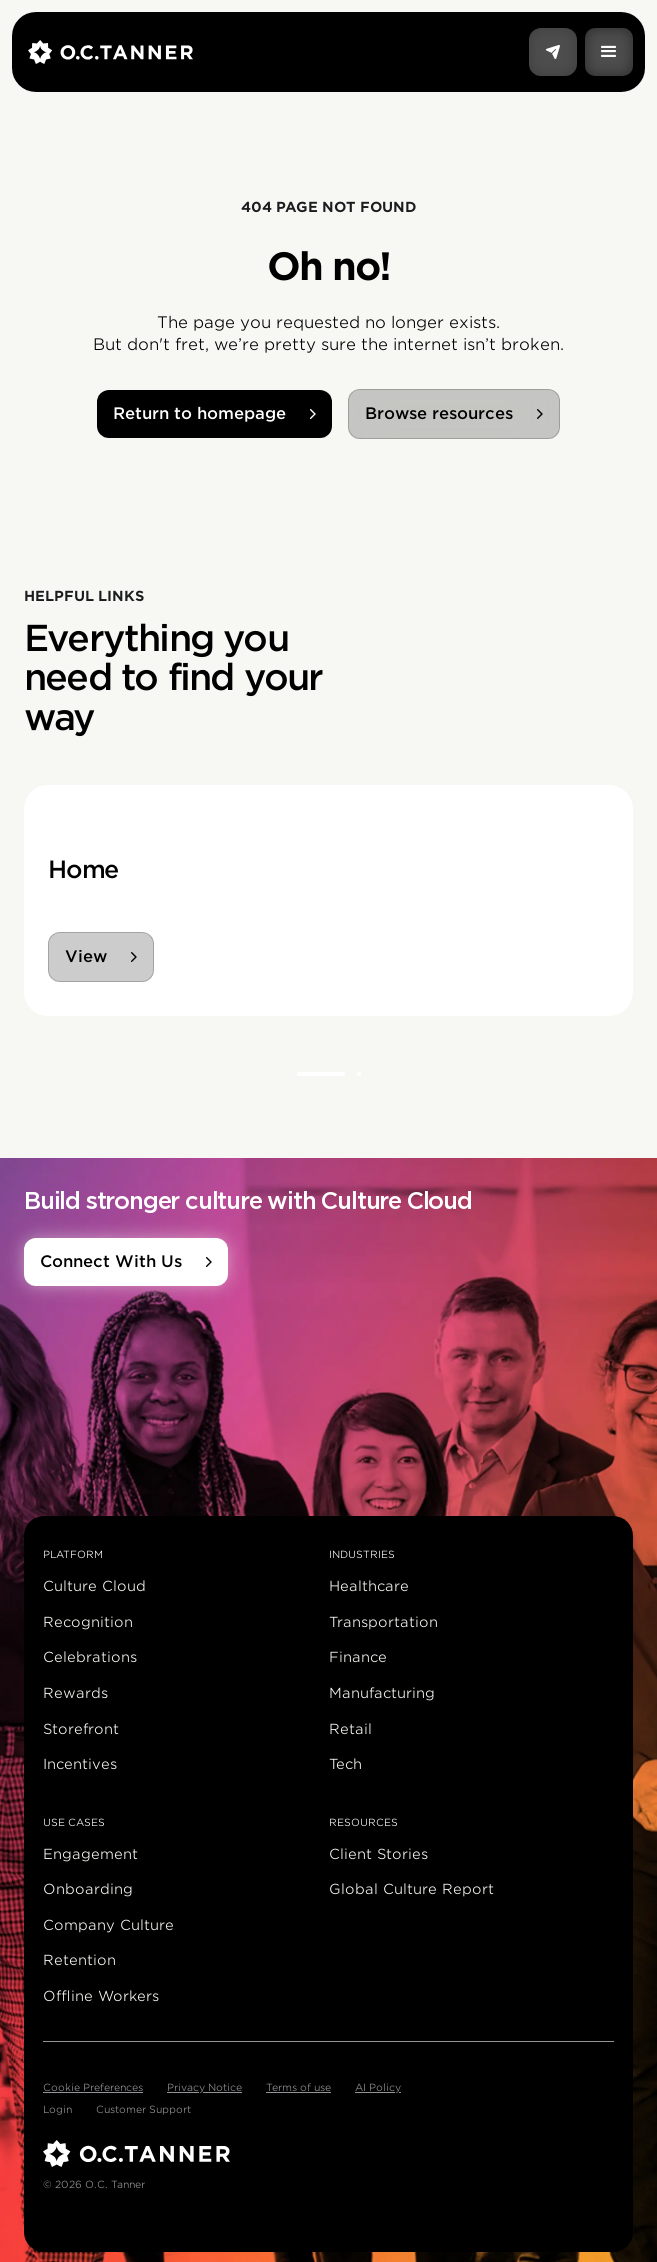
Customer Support (143, 2109)
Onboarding (88, 1889)
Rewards (75, 1693)
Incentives (80, 1764)
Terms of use (298, 2087)
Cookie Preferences (93, 2087)
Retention (79, 1960)
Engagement (90, 1854)
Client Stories (378, 1854)
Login (57, 2109)
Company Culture (108, 1925)
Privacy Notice (204, 2087)
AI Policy (378, 2087)
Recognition (88, 1622)
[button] (609, 52)
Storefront (81, 1729)
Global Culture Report (411, 1889)
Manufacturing (382, 1693)
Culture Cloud (94, 1586)
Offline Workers (101, 1996)
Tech (345, 1764)
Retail (350, 1729)
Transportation (383, 1622)
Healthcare (369, 1586)
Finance (358, 1657)
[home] (278, 52)
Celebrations (90, 1657)
